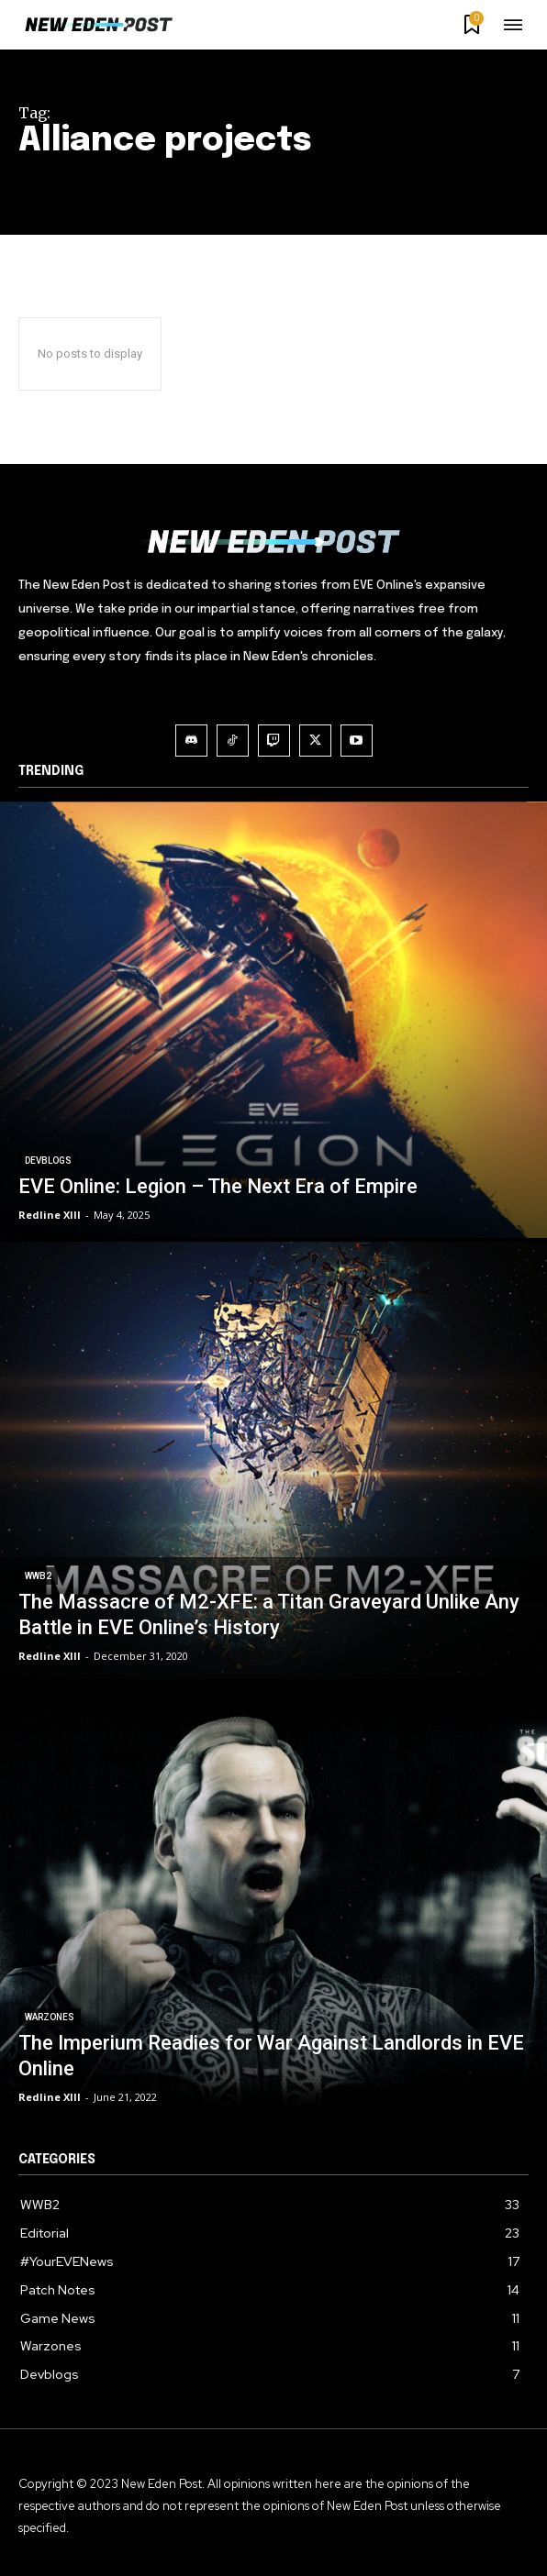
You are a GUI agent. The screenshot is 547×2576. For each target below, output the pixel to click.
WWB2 (38, 1576)
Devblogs (48, 1160)
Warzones (49, 2017)
